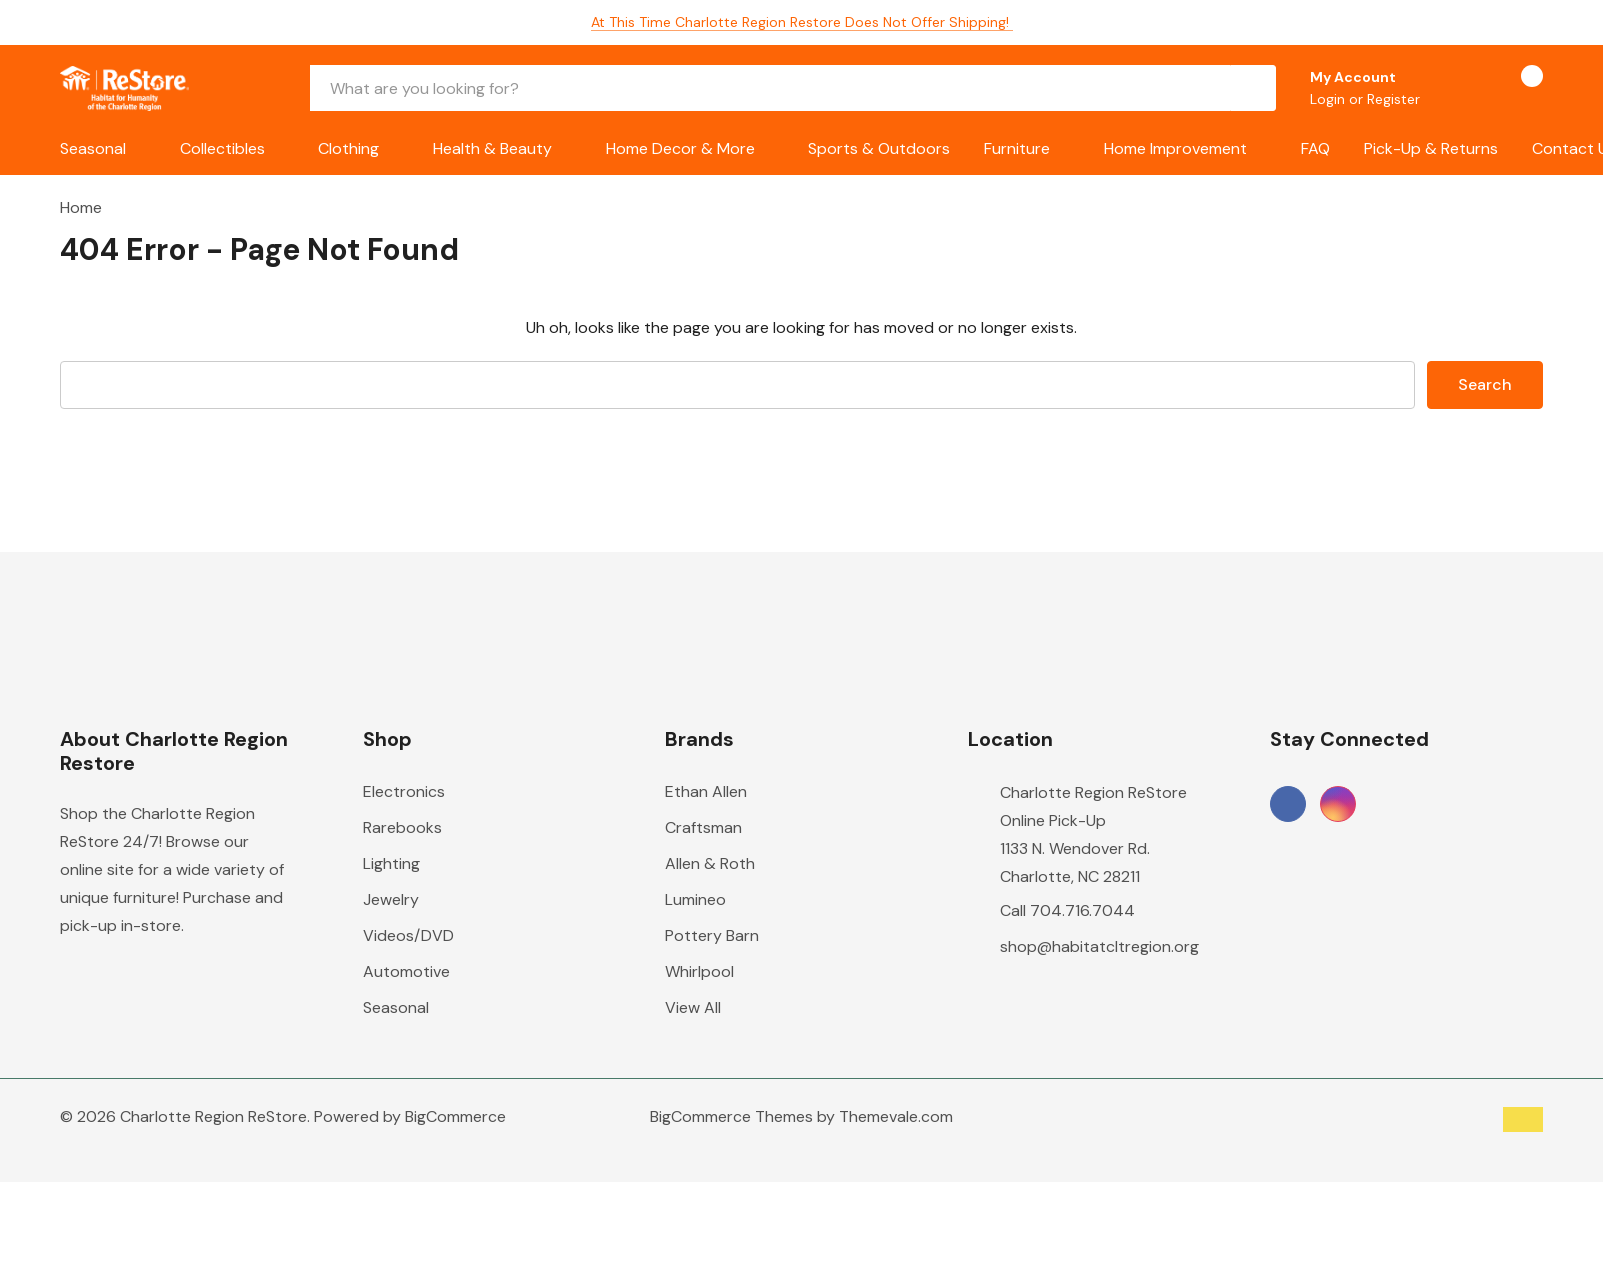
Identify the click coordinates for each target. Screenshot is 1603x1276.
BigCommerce (455, 1116)
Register (1393, 99)
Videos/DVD (408, 935)
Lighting (391, 863)
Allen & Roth (710, 863)
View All (693, 1007)
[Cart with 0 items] (1514, 88)
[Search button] (1253, 88)
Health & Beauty (492, 148)
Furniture (1017, 148)
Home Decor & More (680, 148)
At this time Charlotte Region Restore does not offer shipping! (802, 22)
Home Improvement (1175, 148)
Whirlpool (699, 971)
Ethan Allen (706, 791)
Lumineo (695, 899)
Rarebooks (402, 827)
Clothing (348, 148)
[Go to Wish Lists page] (1460, 88)
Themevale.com (896, 1116)
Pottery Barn (712, 935)
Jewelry (391, 899)
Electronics (404, 791)
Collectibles (222, 148)
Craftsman (703, 827)
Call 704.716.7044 (1067, 910)
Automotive (406, 971)
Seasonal (93, 148)
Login (1329, 99)
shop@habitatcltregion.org (1099, 946)
